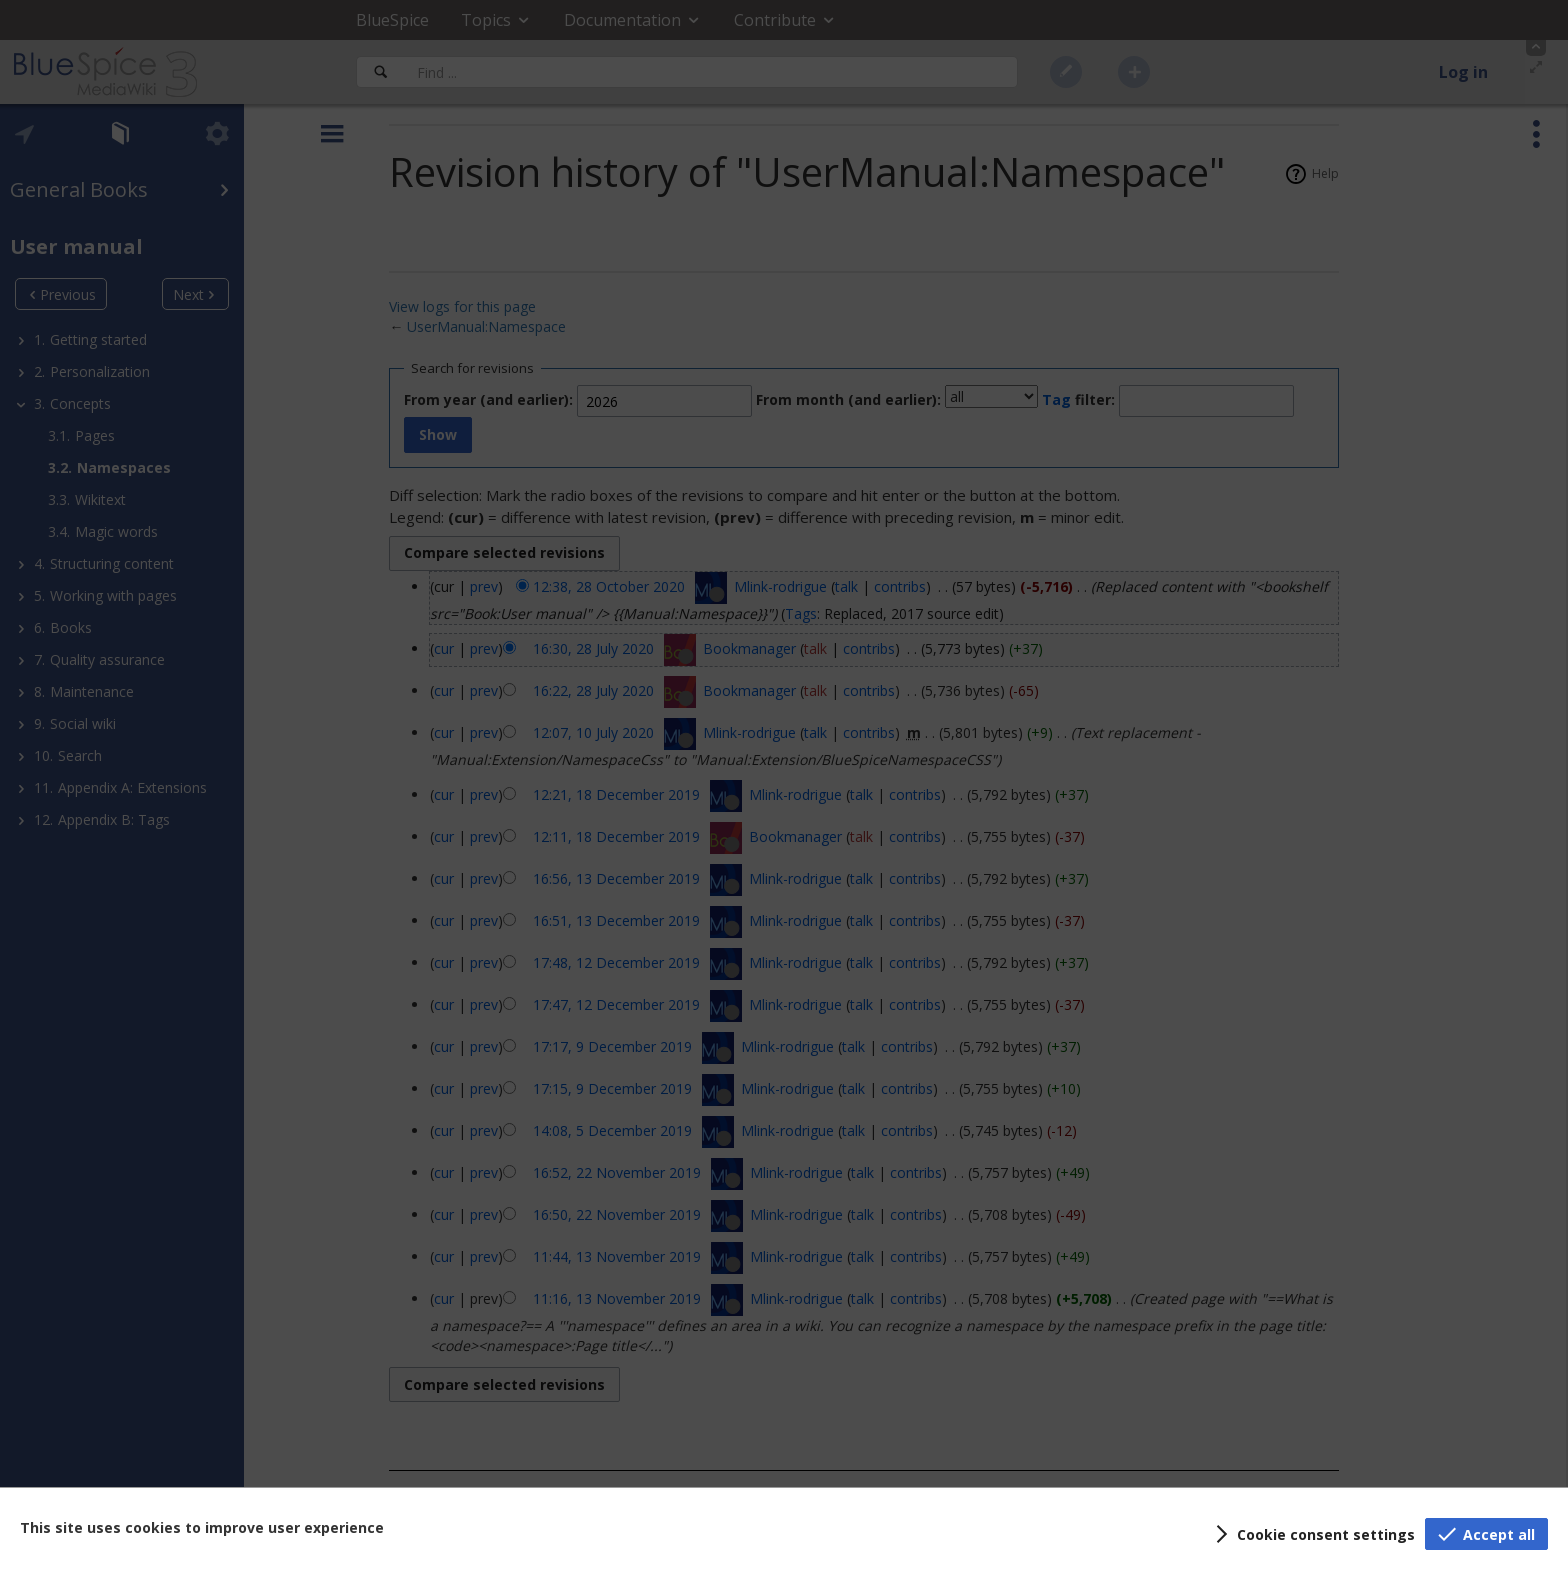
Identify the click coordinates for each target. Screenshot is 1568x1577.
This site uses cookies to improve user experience (202, 1527)
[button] (1312, 1534)
